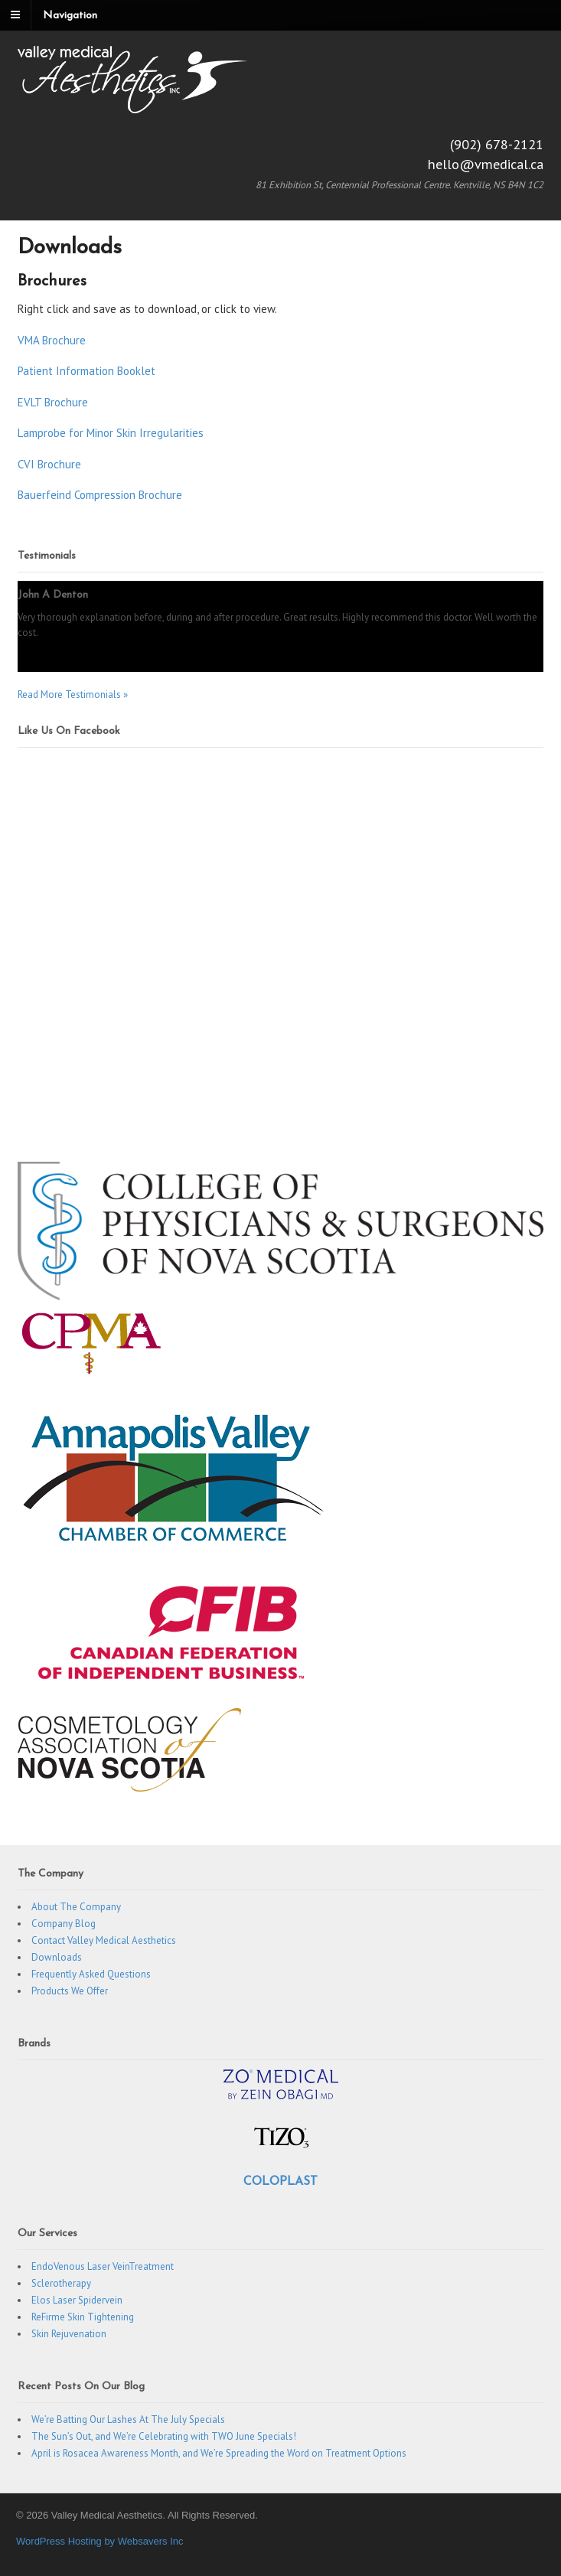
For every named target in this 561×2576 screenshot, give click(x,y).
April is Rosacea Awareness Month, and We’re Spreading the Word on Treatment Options (218, 2453)
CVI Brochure (49, 464)
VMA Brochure (52, 340)
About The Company (76, 1906)
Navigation (70, 15)
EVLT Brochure (53, 402)
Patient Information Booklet (86, 371)
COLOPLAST (280, 2182)
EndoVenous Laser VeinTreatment (102, 2266)
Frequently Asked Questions (91, 1974)
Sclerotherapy (61, 2283)
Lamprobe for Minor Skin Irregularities (111, 433)
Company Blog (63, 1923)
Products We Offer (69, 1990)
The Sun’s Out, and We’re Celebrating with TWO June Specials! (163, 2436)
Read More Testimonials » (73, 694)
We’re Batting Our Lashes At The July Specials (128, 2419)
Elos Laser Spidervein (76, 2300)
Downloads (56, 1957)
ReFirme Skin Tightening (82, 2316)
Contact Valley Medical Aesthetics (103, 1940)
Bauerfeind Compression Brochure (100, 494)
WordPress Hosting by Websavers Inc (99, 2541)
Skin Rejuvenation (68, 2333)
